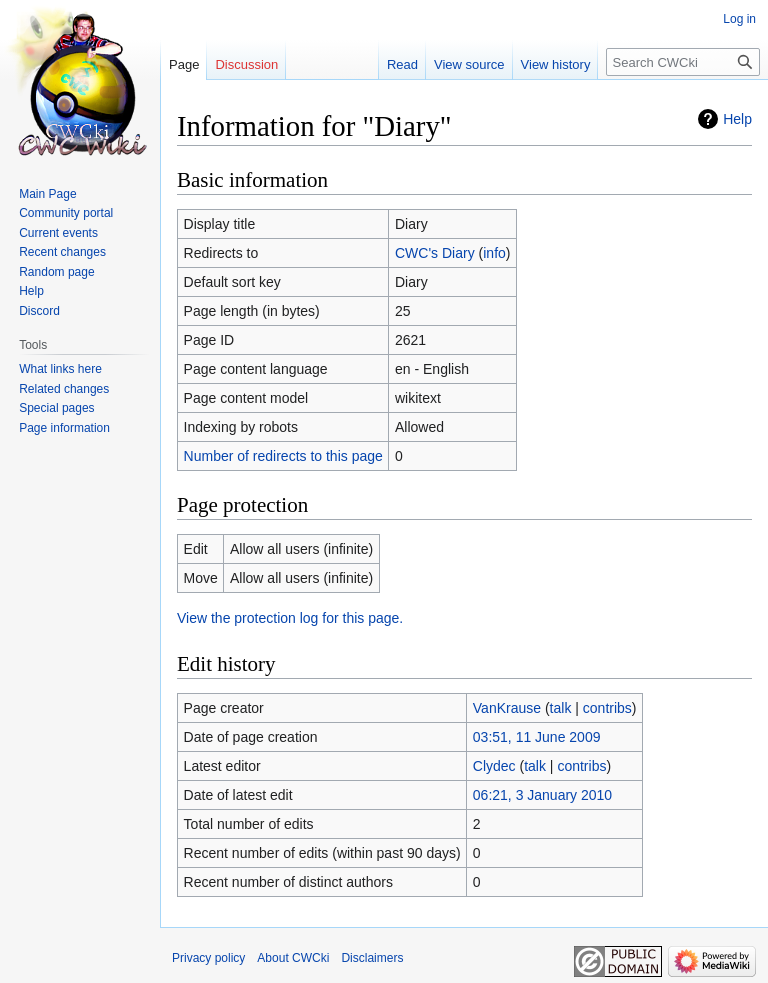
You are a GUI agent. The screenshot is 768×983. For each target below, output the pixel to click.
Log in (739, 19)
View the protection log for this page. (290, 618)
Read (402, 64)
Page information (64, 428)
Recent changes (62, 252)
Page (184, 64)
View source (469, 64)
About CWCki (293, 958)
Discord (39, 311)
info (494, 253)
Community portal (66, 213)
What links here (60, 369)
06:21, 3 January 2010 (542, 795)
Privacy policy (208, 958)
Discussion (246, 64)
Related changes (64, 389)
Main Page (47, 194)
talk (561, 708)
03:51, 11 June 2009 (537, 737)
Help (737, 119)
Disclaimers (372, 958)
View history (556, 64)
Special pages (56, 408)
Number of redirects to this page (283, 456)
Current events (58, 233)
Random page (56, 272)
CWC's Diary (435, 253)
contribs (607, 708)
